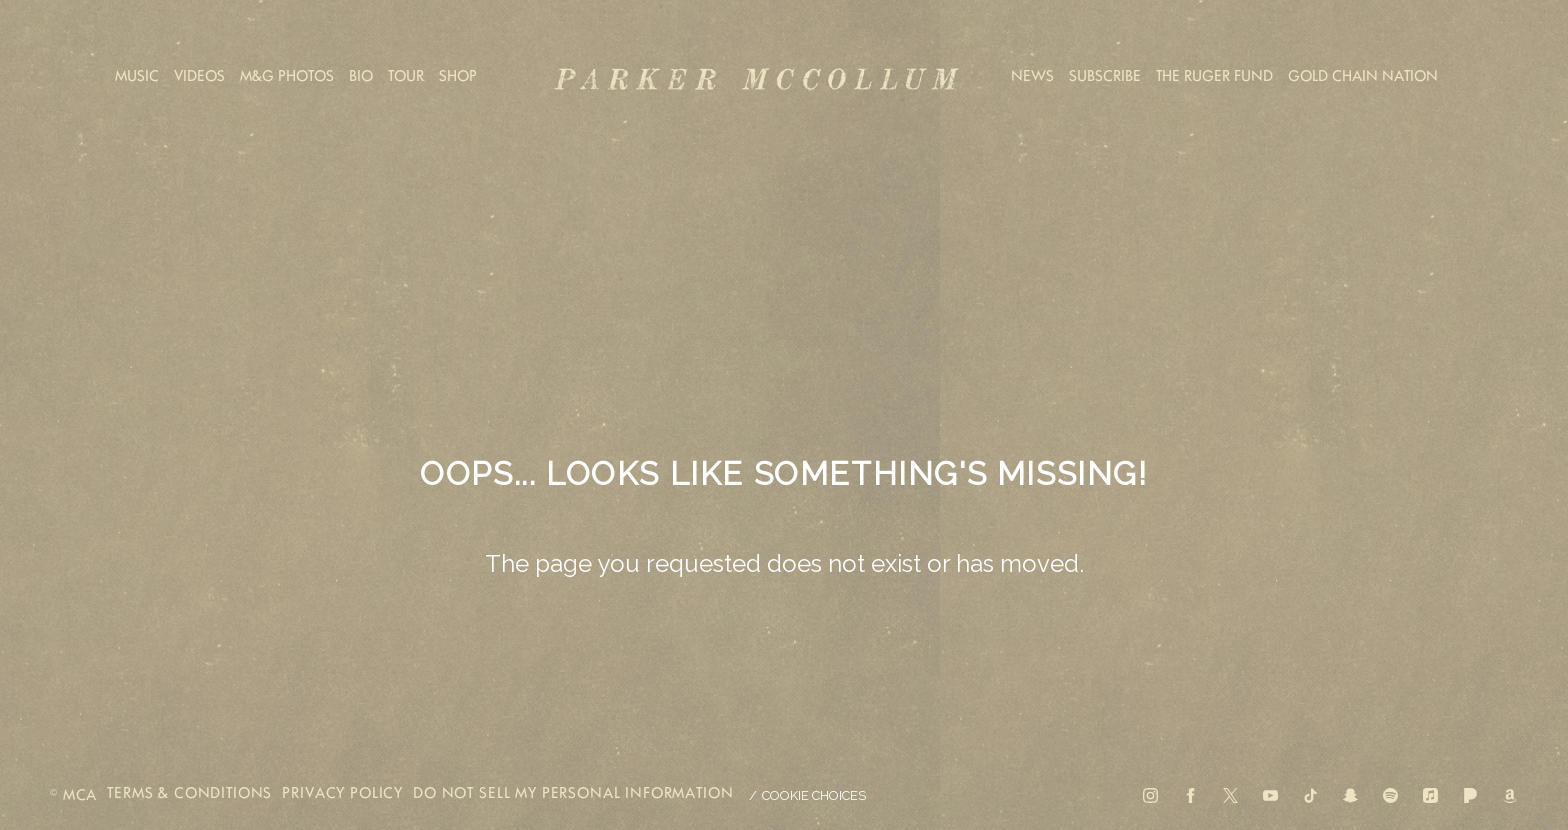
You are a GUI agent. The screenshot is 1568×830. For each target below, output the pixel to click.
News (1032, 77)
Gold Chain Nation (1363, 77)
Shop (458, 77)
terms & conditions (189, 794)
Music (137, 77)
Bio (361, 77)
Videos (199, 77)
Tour (406, 77)
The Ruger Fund (1214, 77)
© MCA (73, 796)
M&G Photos (287, 77)
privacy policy (342, 794)
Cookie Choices (814, 795)
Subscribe (1105, 77)
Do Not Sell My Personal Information (573, 794)
